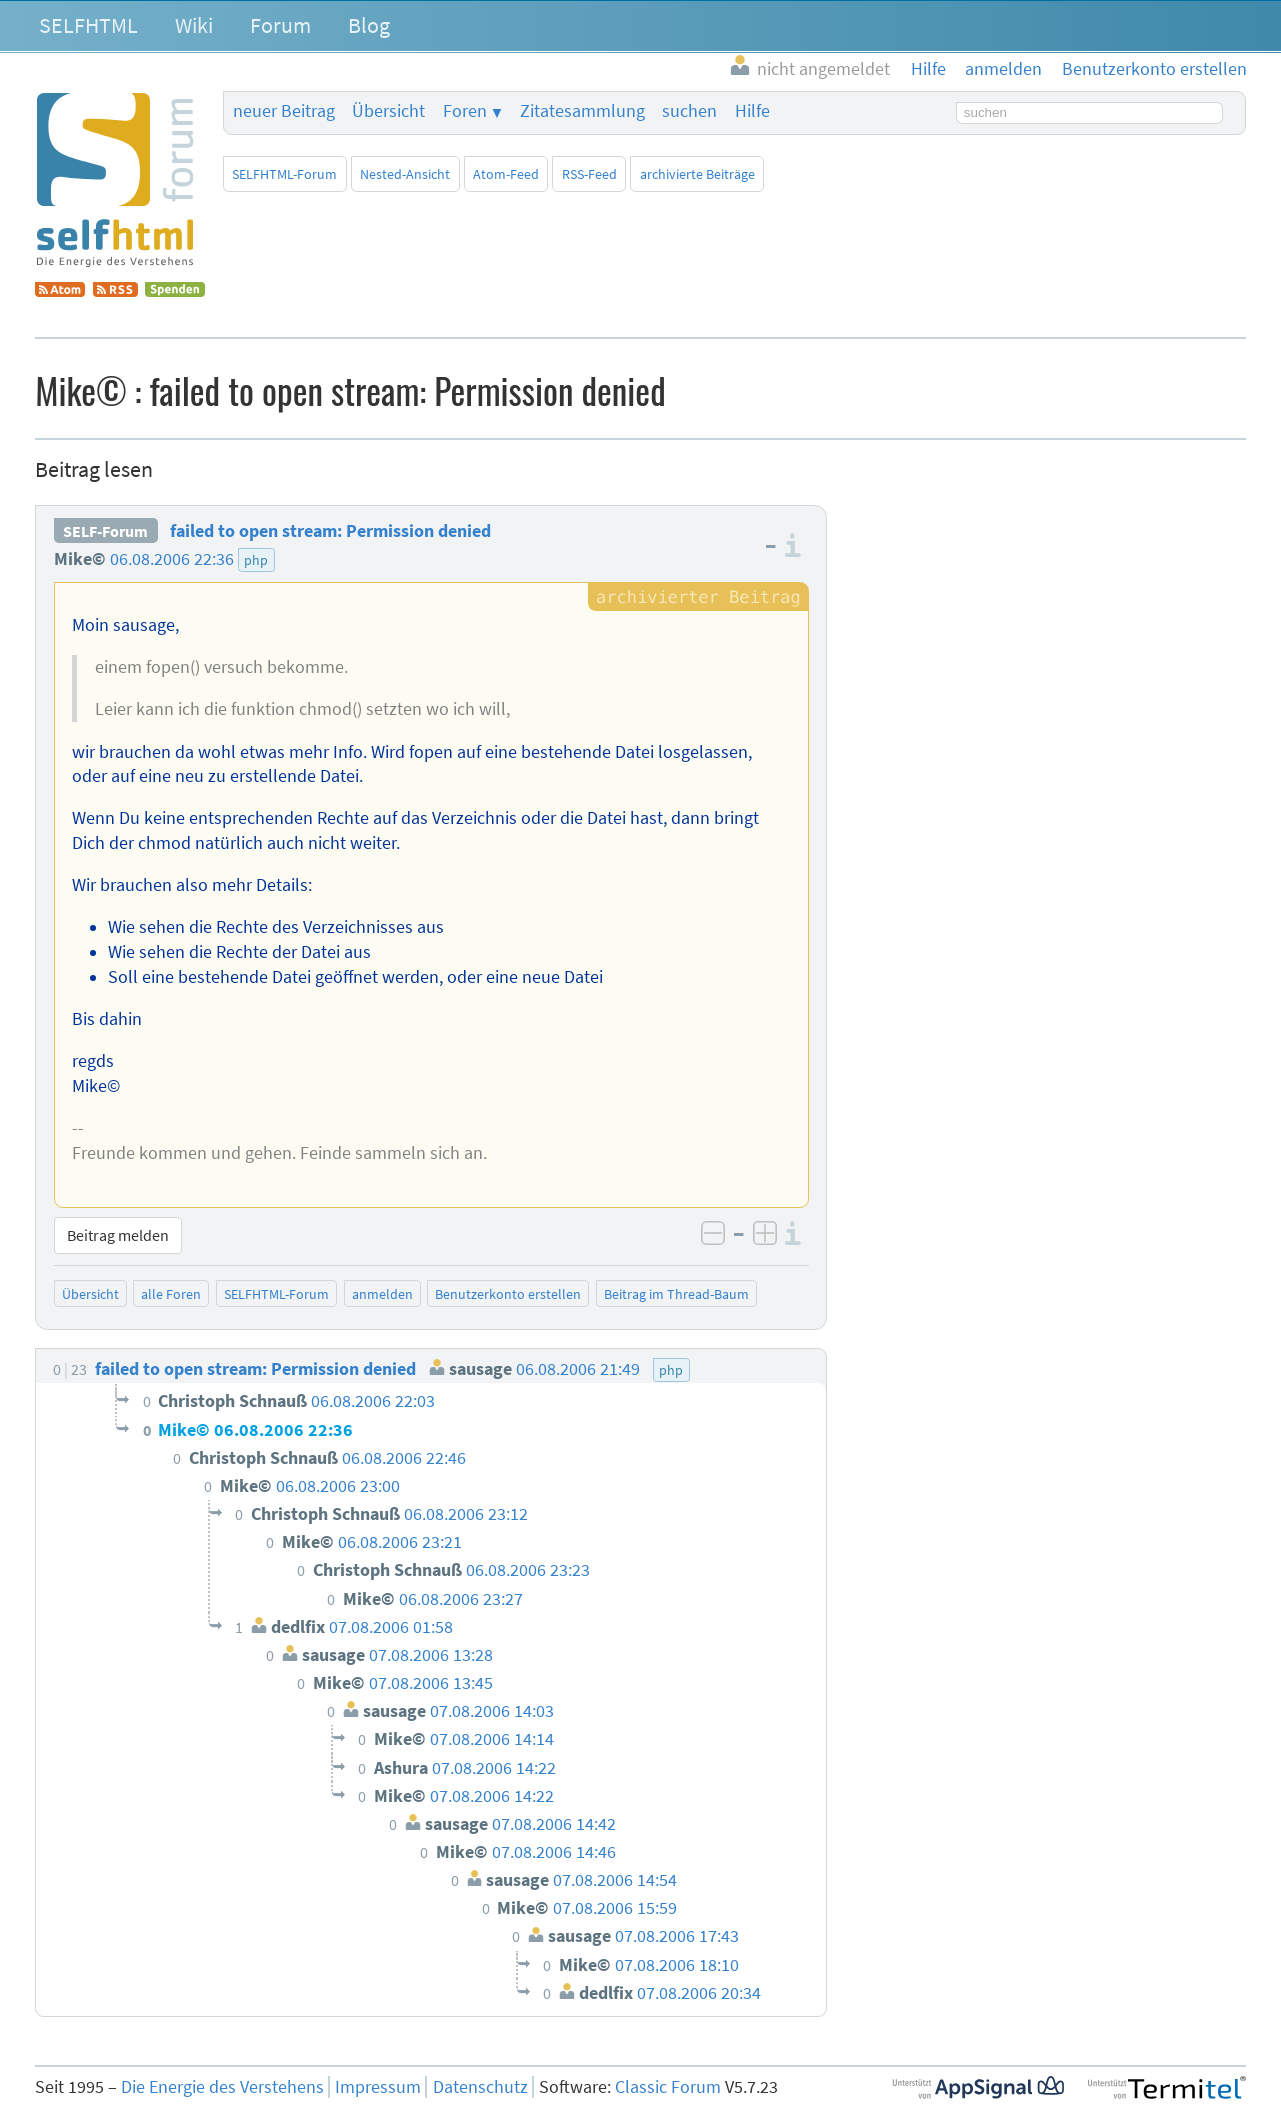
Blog (369, 25)
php (256, 560)
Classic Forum (668, 2087)
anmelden (382, 1294)
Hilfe (752, 111)
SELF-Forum (105, 531)
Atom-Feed (506, 174)
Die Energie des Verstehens (222, 2087)
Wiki (194, 25)
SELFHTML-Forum (284, 174)
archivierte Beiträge (697, 174)
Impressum (378, 2087)
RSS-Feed (589, 174)
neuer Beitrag (284, 111)
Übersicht (388, 111)
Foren (465, 111)
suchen (689, 111)
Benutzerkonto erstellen (508, 1294)
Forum (280, 25)
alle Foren (171, 1294)
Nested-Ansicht (405, 174)
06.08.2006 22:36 (172, 559)
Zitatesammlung (582, 111)
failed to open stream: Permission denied (330, 531)
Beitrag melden (118, 1235)
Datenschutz (480, 2087)
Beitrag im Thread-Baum (676, 1294)
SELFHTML (88, 25)
